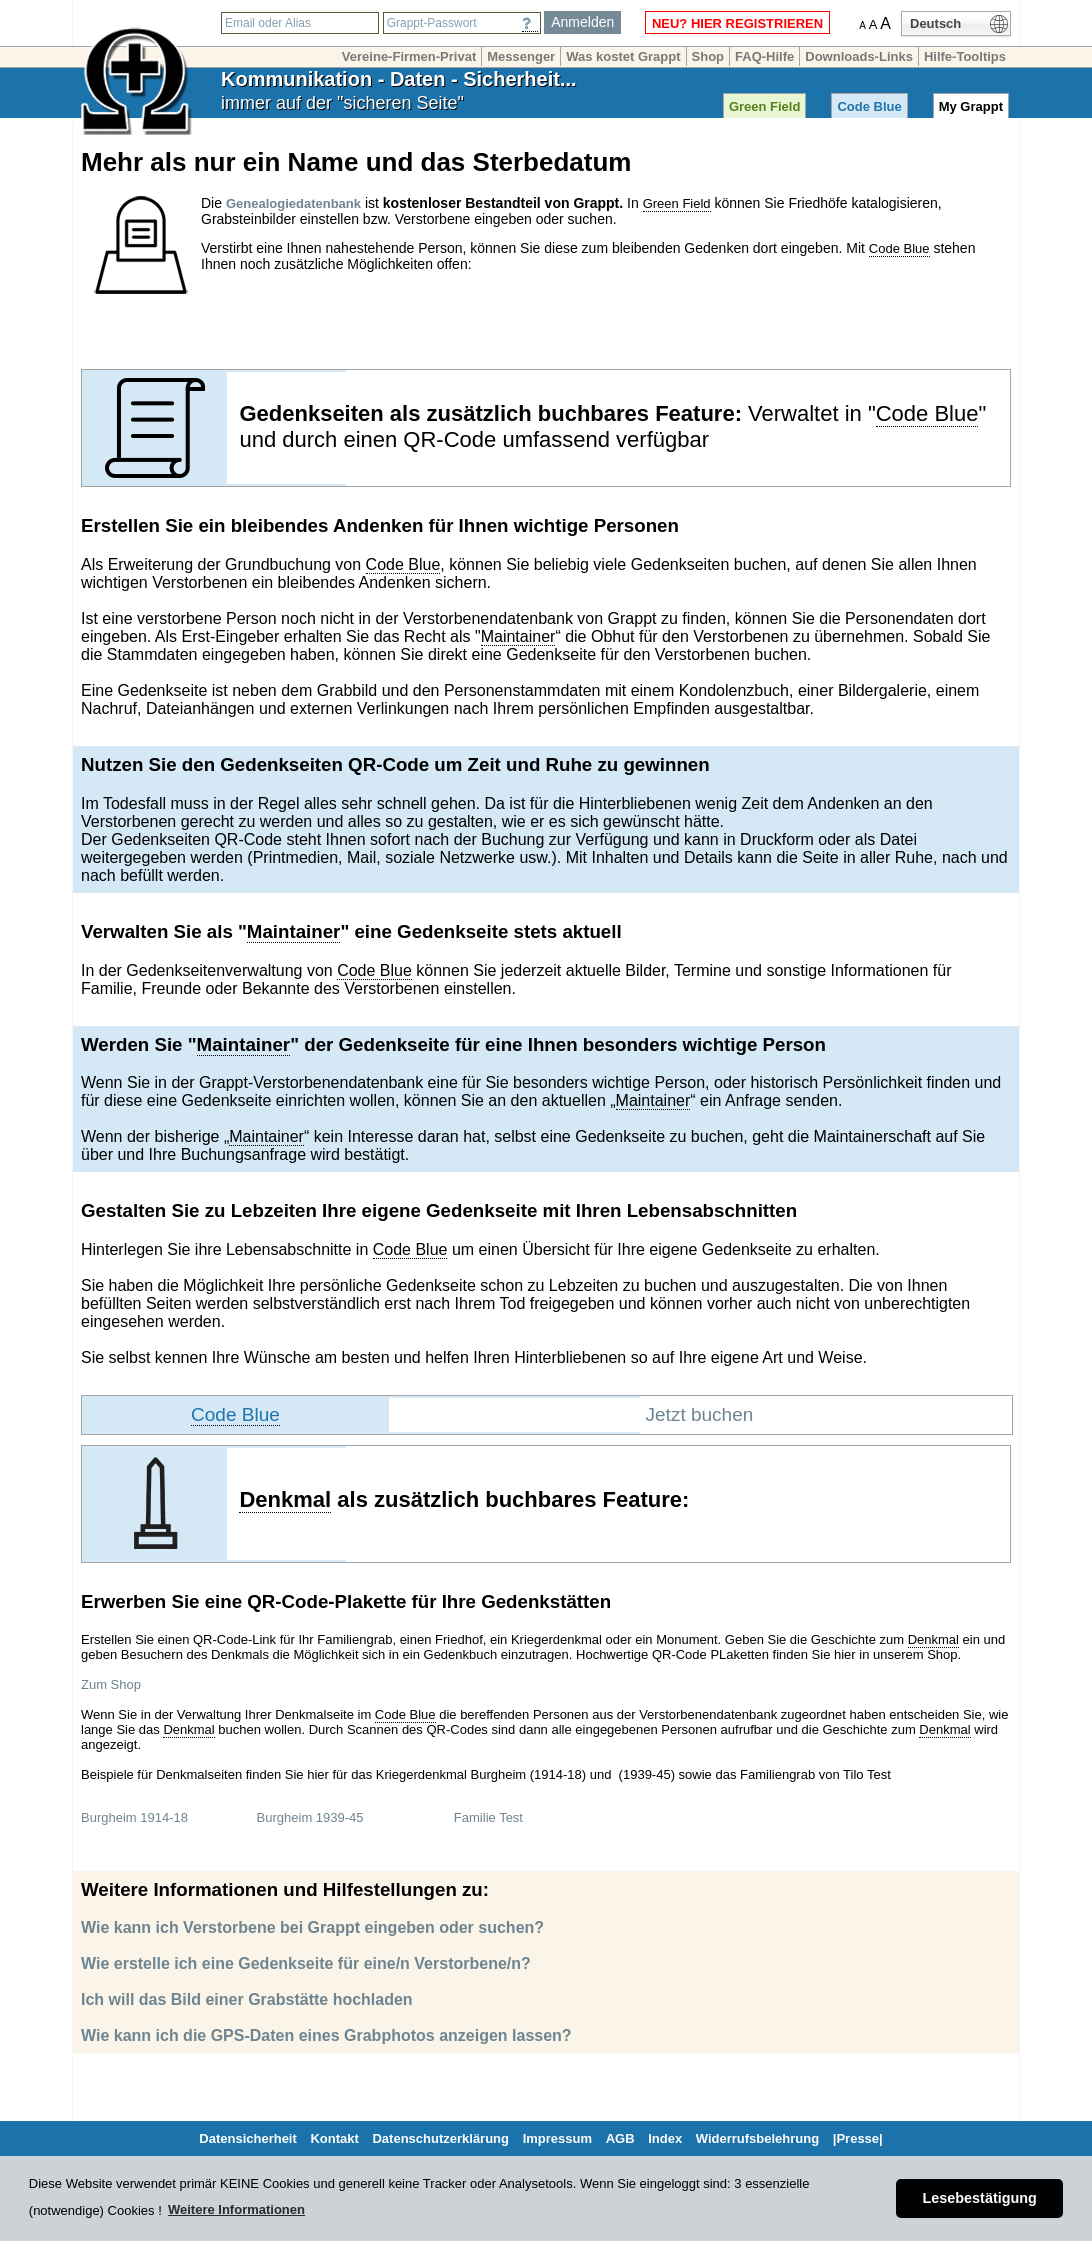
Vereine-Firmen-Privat (409, 56)
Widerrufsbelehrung (757, 2138)
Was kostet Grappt (623, 56)
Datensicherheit (248, 2138)
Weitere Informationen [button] (236, 2209)
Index (665, 2138)
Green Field (765, 106)
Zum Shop (111, 1684)
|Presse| (858, 2138)
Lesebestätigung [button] (980, 2198)
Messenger (521, 56)
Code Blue (869, 106)
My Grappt (971, 106)
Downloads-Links (859, 56)
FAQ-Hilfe (764, 56)
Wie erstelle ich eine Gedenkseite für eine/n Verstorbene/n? (306, 1963)
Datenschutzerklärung (440, 2138)
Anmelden (582, 22)
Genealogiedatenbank (293, 203)
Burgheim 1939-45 (310, 1817)
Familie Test (488, 1817)
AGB (620, 2138)
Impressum (557, 2138)
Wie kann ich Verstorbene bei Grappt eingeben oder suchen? (312, 1927)
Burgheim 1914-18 (134, 1817)
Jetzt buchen (700, 1414)
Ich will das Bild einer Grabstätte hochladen (247, 1999)
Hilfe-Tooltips (965, 56)
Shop (708, 56)
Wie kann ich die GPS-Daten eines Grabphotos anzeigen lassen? (326, 2035)
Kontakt (334, 2138)
